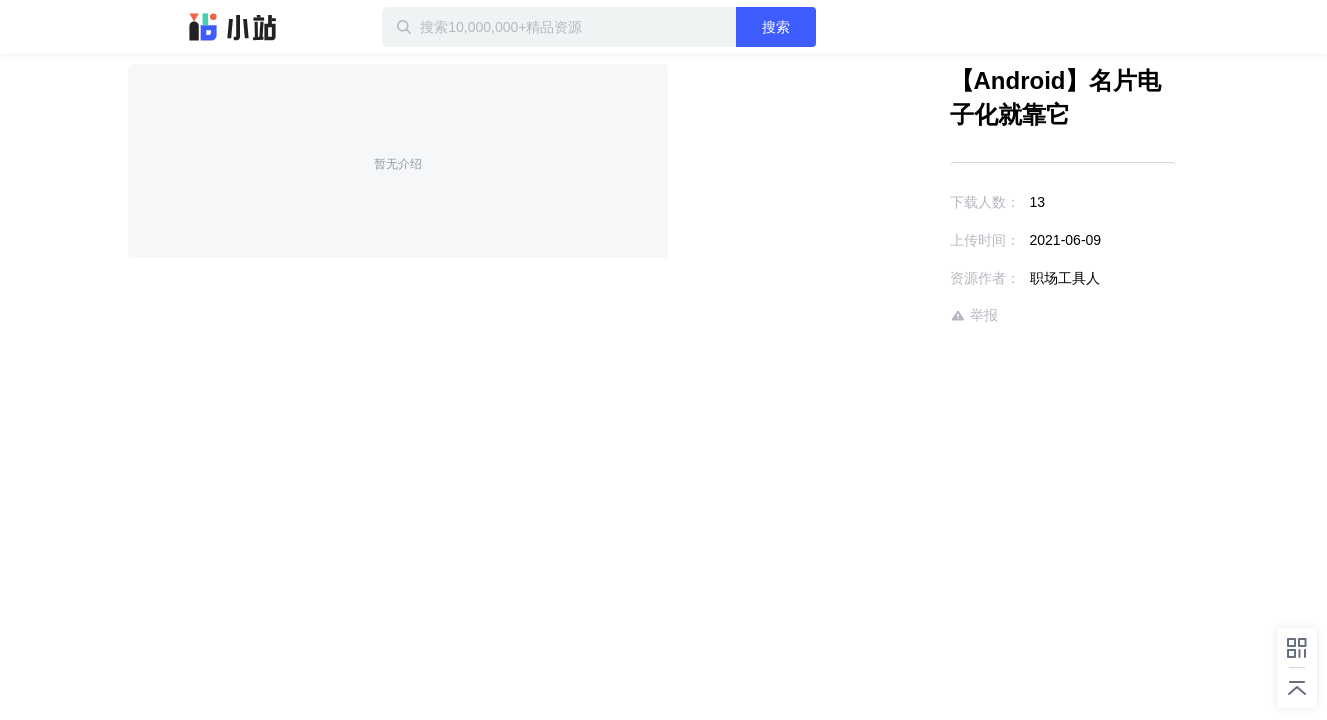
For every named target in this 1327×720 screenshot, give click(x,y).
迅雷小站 (233, 27)
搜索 (841, 27)
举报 (916, 315)
